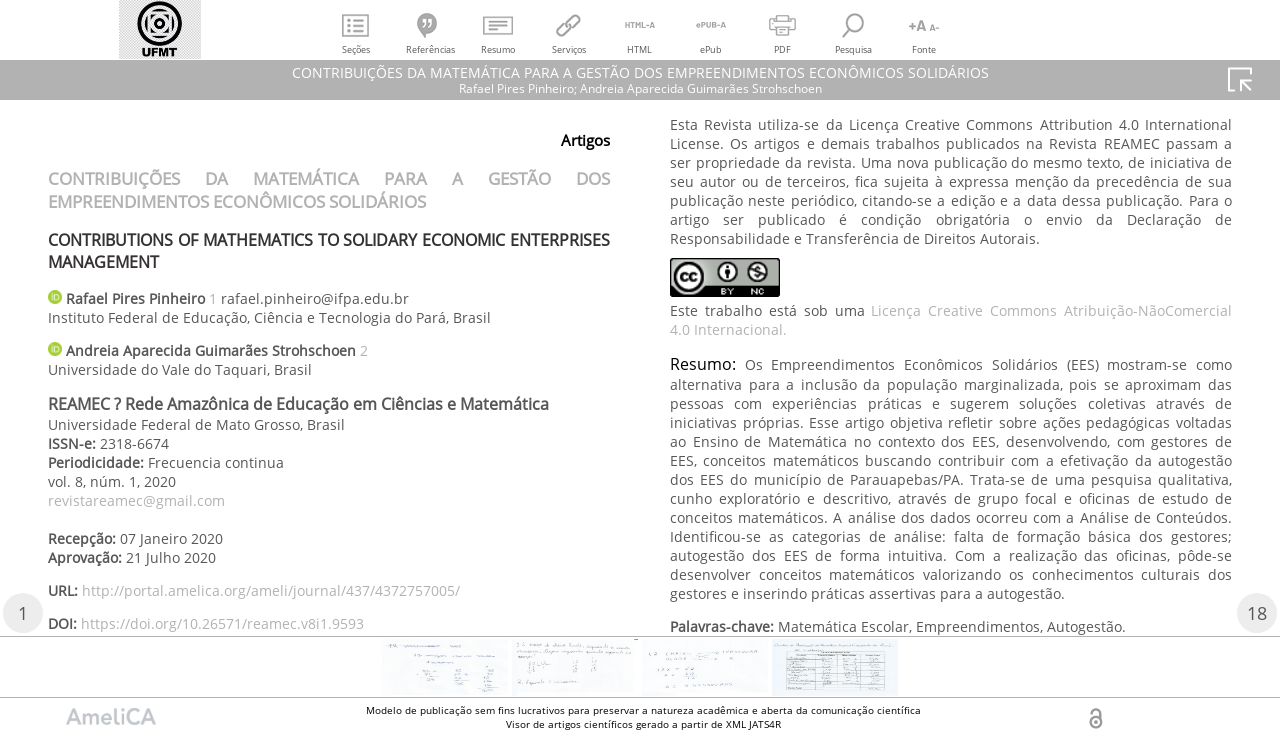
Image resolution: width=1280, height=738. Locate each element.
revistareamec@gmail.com (136, 500)
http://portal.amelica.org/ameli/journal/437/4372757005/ (271, 590)
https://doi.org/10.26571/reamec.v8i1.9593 (222, 623)
